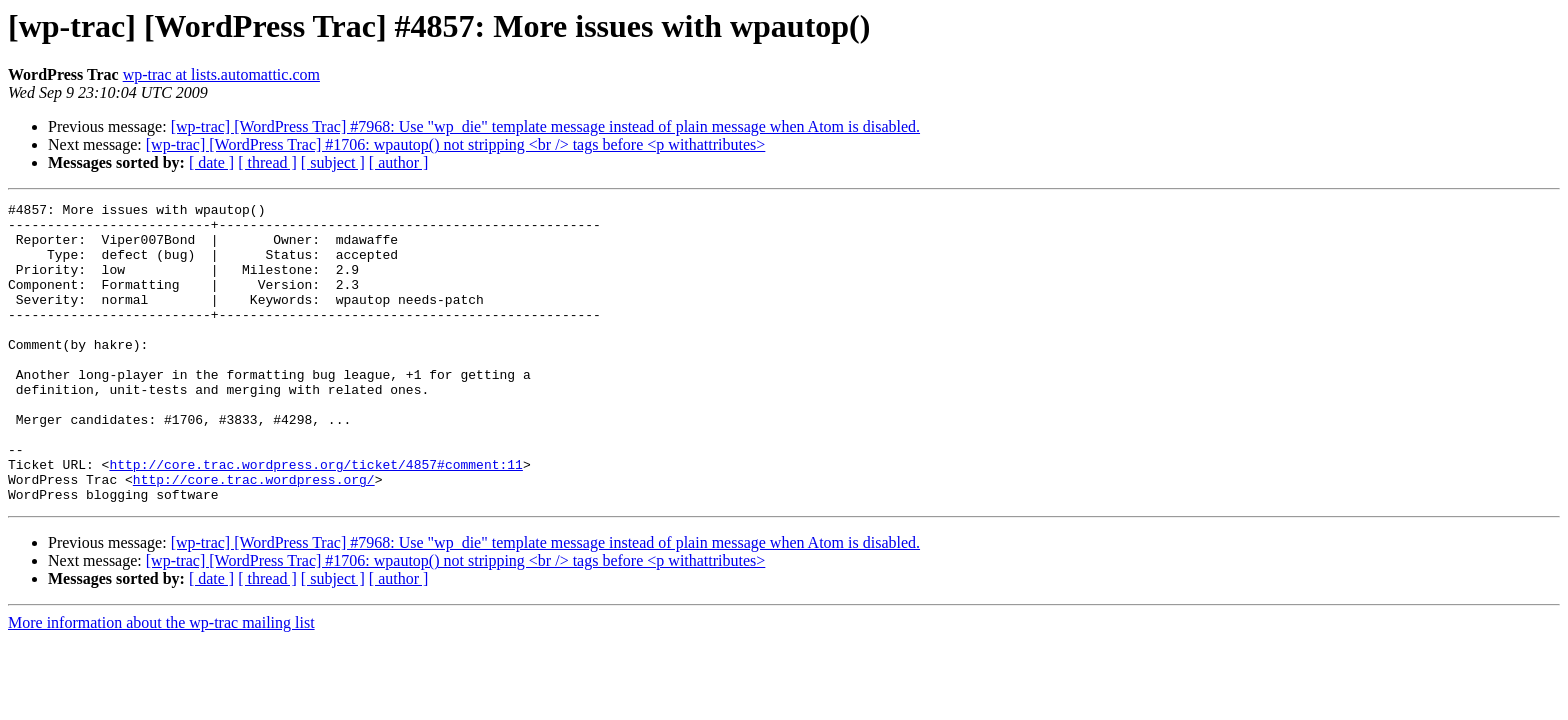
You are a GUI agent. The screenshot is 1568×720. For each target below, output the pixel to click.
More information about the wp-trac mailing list (161, 682)
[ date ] (211, 162)
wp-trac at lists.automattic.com (221, 74)
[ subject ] (333, 162)
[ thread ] (267, 162)
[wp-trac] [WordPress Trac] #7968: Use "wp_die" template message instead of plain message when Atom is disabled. (545, 126)
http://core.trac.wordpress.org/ (254, 536)
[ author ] (399, 162)
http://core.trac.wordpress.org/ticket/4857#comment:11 (315, 518)
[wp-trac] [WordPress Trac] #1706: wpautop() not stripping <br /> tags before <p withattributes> (456, 144)
